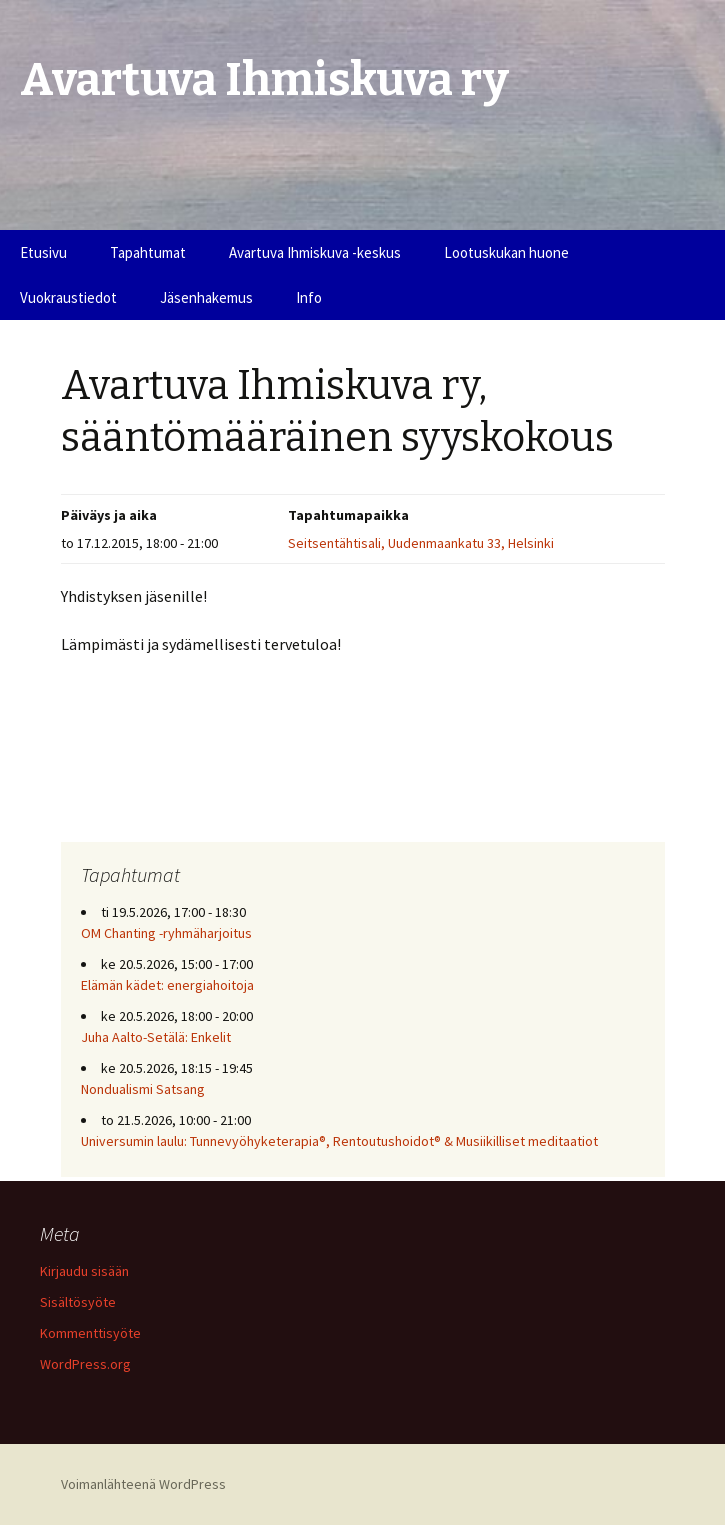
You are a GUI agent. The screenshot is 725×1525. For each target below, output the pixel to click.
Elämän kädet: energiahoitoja (167, 985)
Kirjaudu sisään (84, 1271)
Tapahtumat (148, 252)
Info (309, 297)
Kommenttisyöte (90, 1333)
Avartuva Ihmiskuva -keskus (315, 252)
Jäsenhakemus (206, 297)
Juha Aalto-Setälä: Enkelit (156, 1037)
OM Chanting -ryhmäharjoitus (166, 933)
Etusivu (43, 252)
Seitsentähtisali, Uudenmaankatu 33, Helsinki (421, 543)
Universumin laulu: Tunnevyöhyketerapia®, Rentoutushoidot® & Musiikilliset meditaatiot (339, 1141)
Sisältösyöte (78, 1302)
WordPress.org (85, 1364)
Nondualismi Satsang (143, 1089)
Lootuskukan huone (506, 252)
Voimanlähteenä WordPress (143, 1484)
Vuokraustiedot (68, 297)
